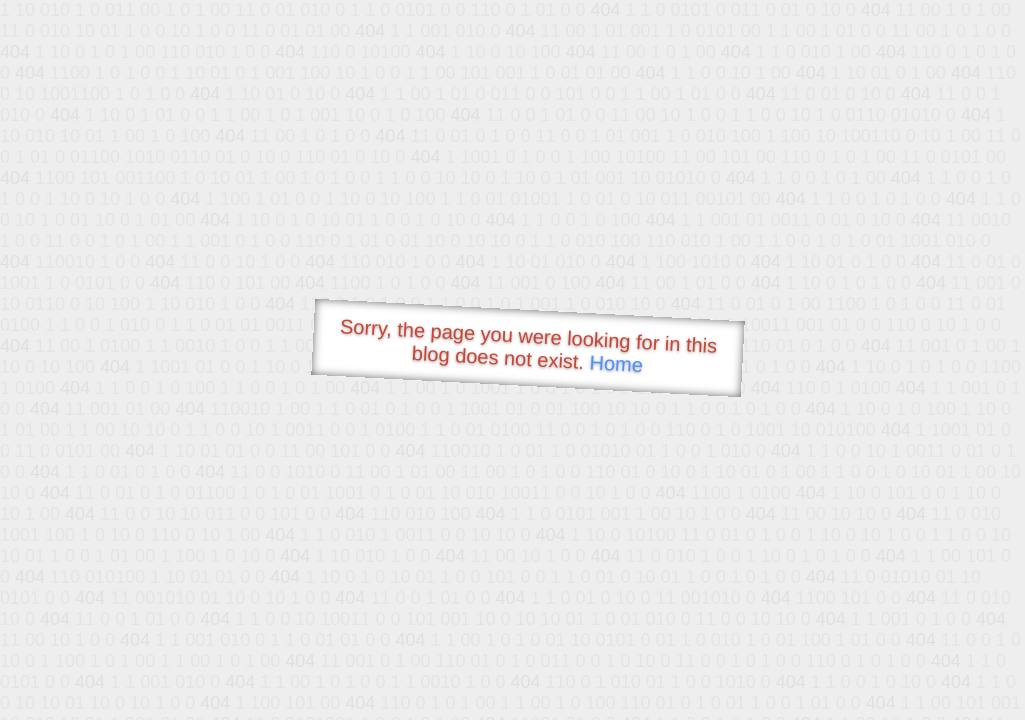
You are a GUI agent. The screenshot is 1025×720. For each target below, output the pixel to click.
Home (616, 363)
